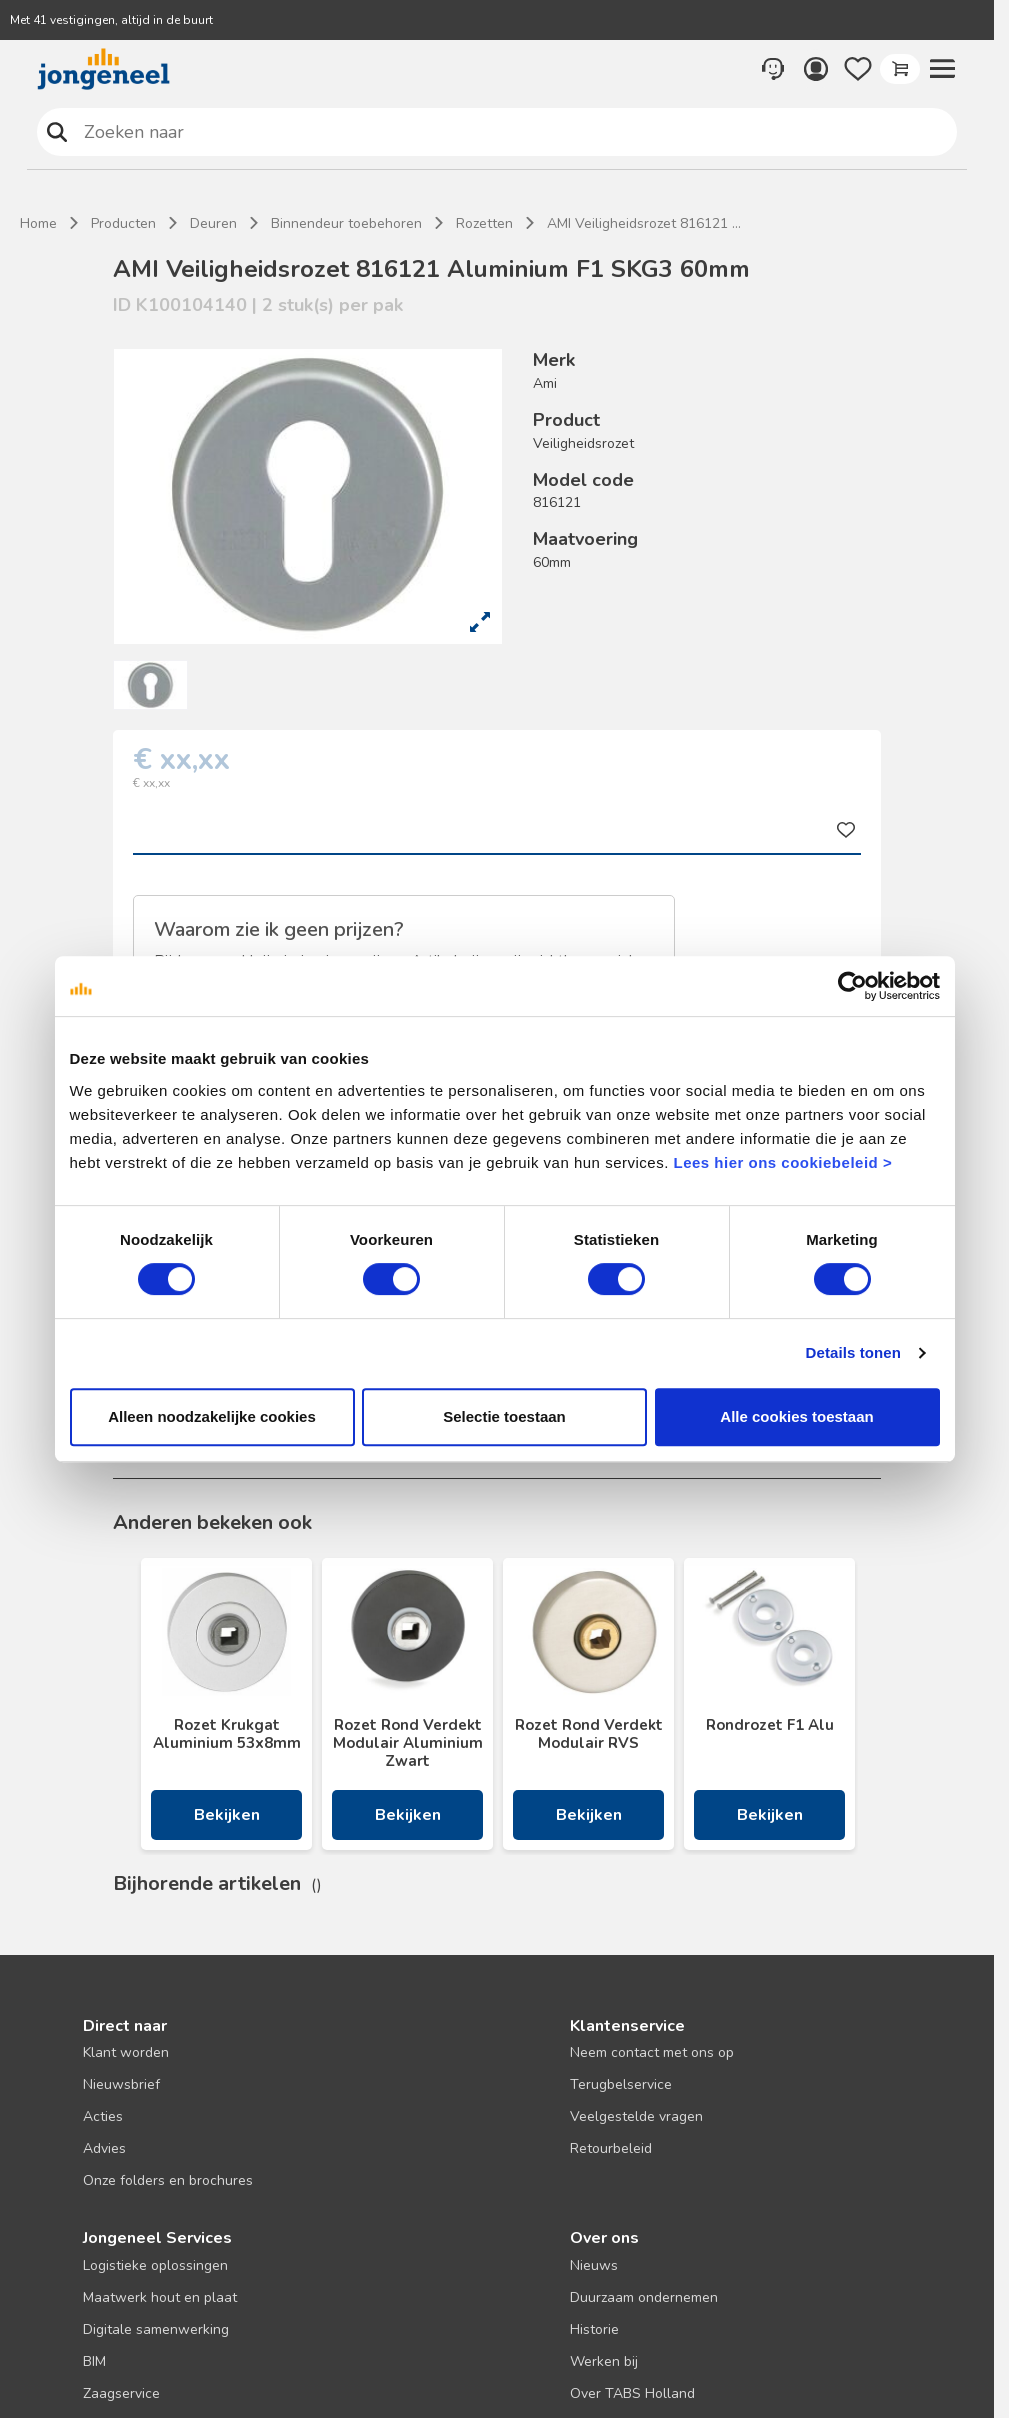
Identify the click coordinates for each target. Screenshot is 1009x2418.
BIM (94, 2361)
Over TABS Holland (632, 2393)
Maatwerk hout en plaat (160, 2297)
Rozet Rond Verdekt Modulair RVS (589, 1734)
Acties (103, 2116)
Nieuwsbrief (121, 2084)
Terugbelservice (621, 2084)
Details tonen (853, 1352)
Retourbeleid (611, 2148)
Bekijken (227, 1815)
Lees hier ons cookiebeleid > (782, 1162)
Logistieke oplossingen (155, 2265)
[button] (942, 69)
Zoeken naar (57, 131)
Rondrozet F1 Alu (770, 1725)
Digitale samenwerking (156, 2329)
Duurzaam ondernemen (644, 2297)
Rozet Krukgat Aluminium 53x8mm (227, 1734)
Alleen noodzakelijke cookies (212, 1416)
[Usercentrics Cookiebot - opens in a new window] (852, 986)
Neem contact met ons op (652, 2052)
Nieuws (594, 2265)
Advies (104, 2148)
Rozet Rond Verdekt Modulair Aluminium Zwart (408, 1743)
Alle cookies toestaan (796, 1416)
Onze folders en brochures (168, 2180)
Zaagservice (121, 2393)
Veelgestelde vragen (636, 2116)
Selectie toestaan (504, 1416)
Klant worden (126, 2052)
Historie (594, 2329)
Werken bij (604, 2361)
